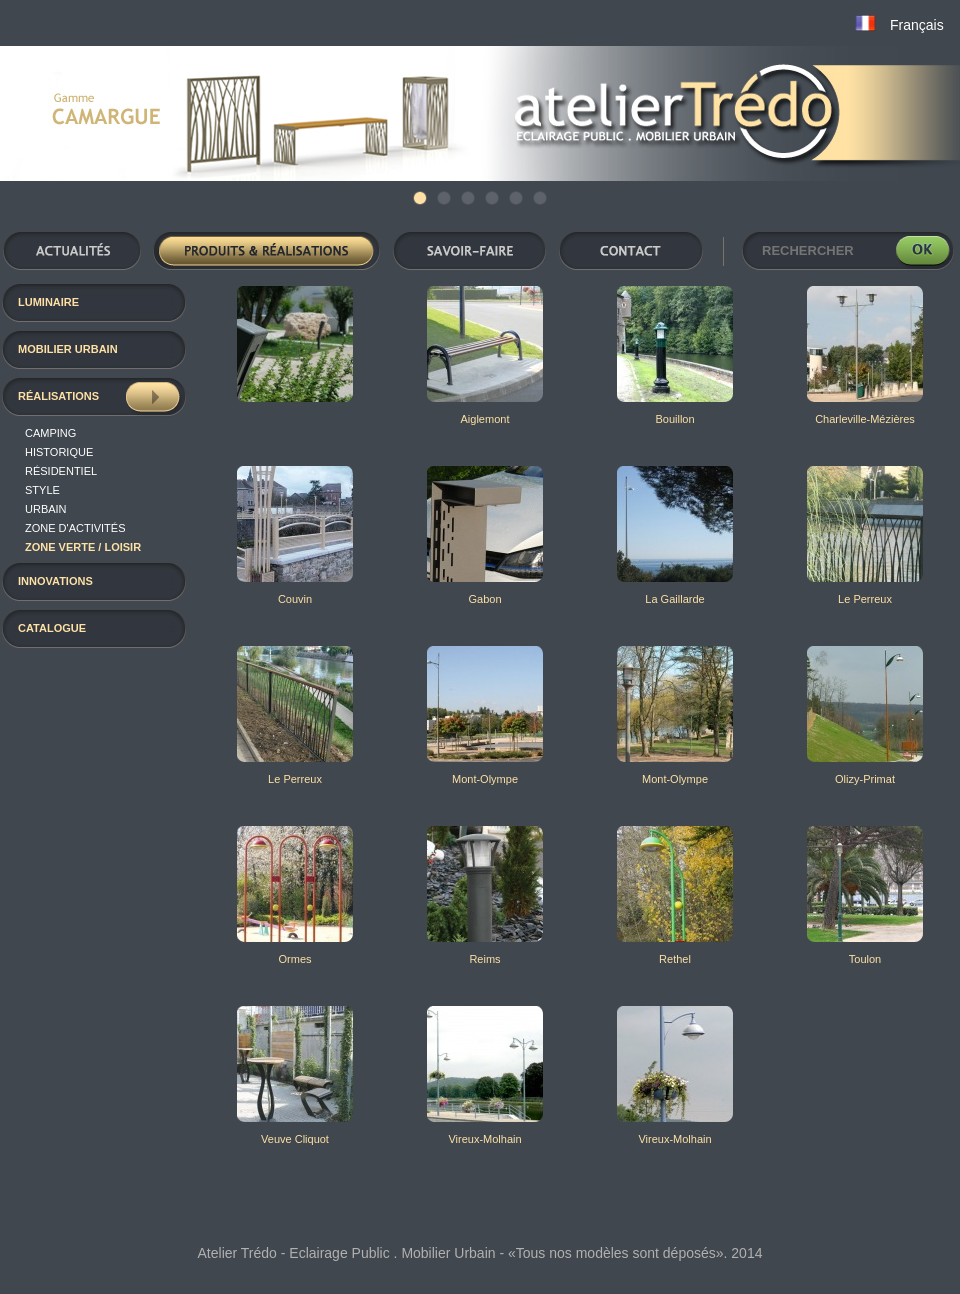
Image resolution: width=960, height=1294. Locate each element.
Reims (484, 959)
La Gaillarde (674, 599)
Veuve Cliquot (295, 1139)
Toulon (865, 959)
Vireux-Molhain (484, 1139)
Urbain (46, 509)
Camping (50, 433)
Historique (59, 452)
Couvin (295, 599)
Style (42, 490)
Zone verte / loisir (83, 547)
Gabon (484, 599)
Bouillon (674, 419)
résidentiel (61, 471)
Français (917, 25)
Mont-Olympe (485, 779)
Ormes (295, 959)
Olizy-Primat (865, 779)
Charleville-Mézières (865, 419)
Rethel (675, 959)
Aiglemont (485, 419)
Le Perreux (865, 599)
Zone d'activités (75, 528)
